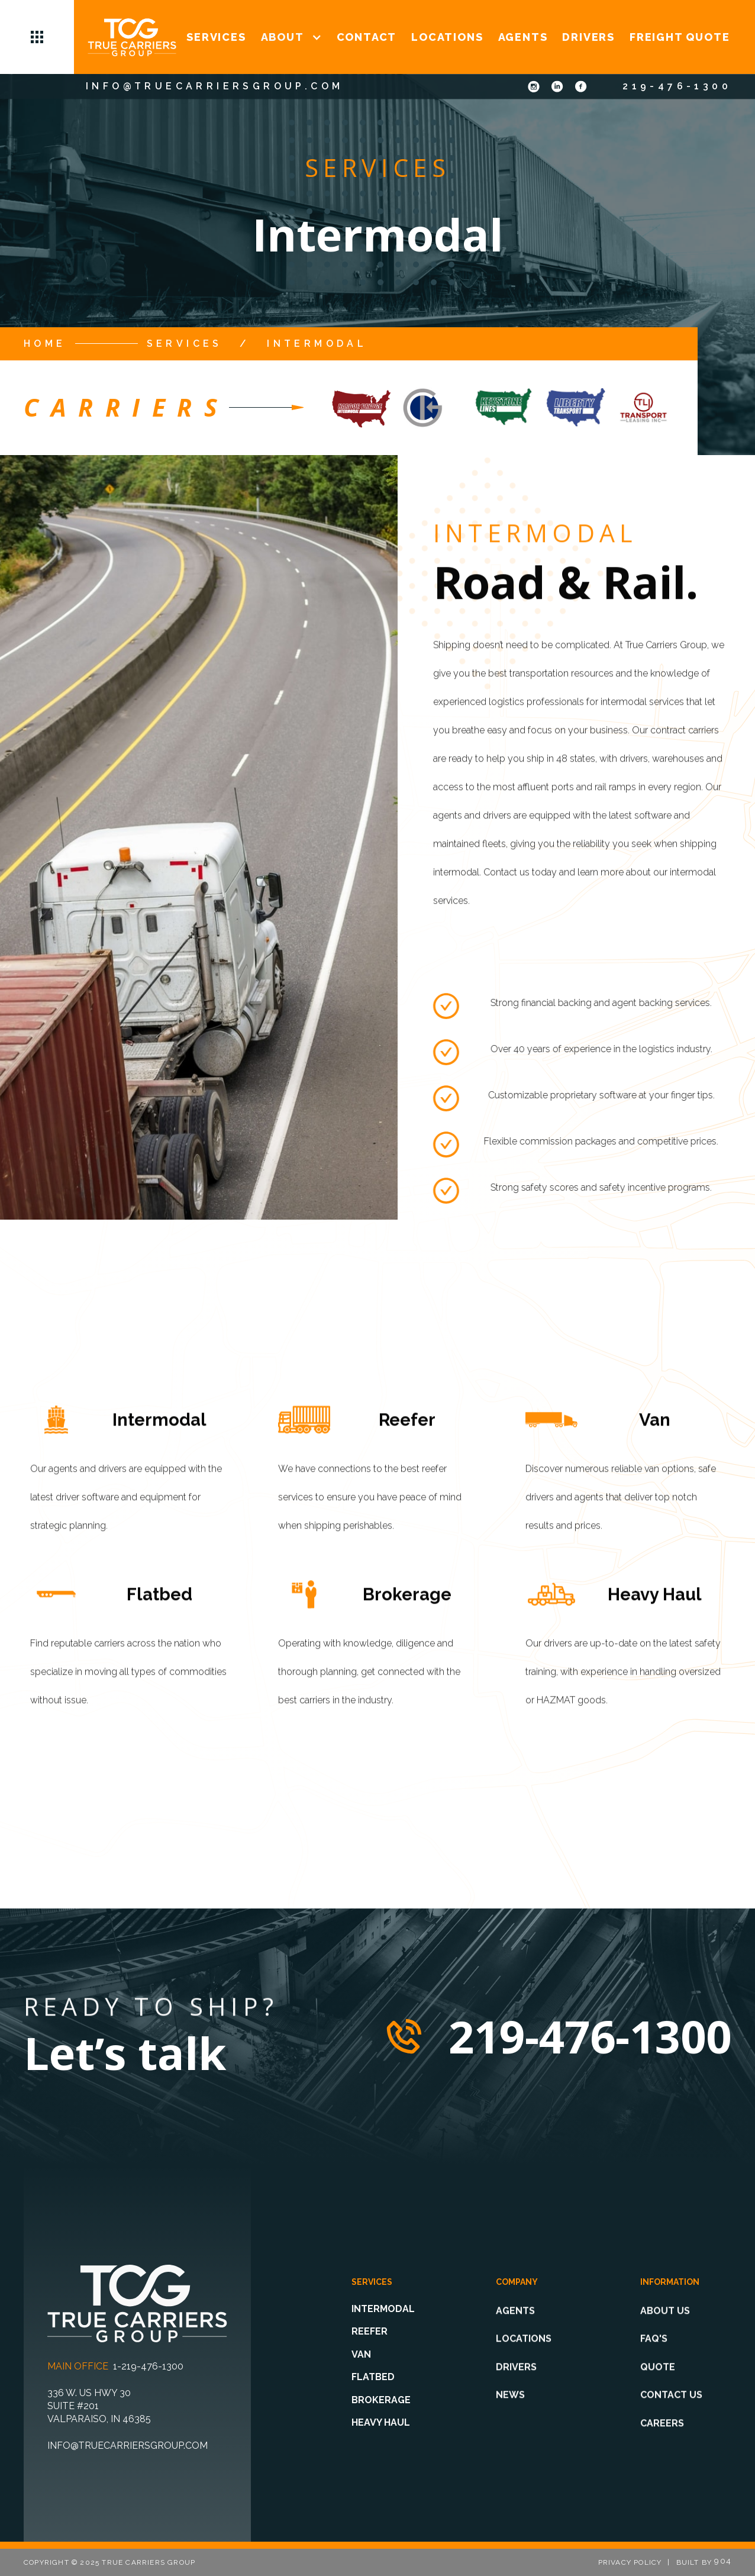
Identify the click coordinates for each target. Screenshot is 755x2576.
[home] (132, 37)
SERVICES (216, 37)
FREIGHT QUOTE (680, 37)
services (184, 343)
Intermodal (317, 343)
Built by (703, 2562)
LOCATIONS (447, 37)
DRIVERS (588, 37)
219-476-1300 (676, 86)
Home (45, 343)
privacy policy (630, 2562)
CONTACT (367, 37)
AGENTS (523, 37)
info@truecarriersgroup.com (214, 86)
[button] (37, 37)
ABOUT (282, 37)
